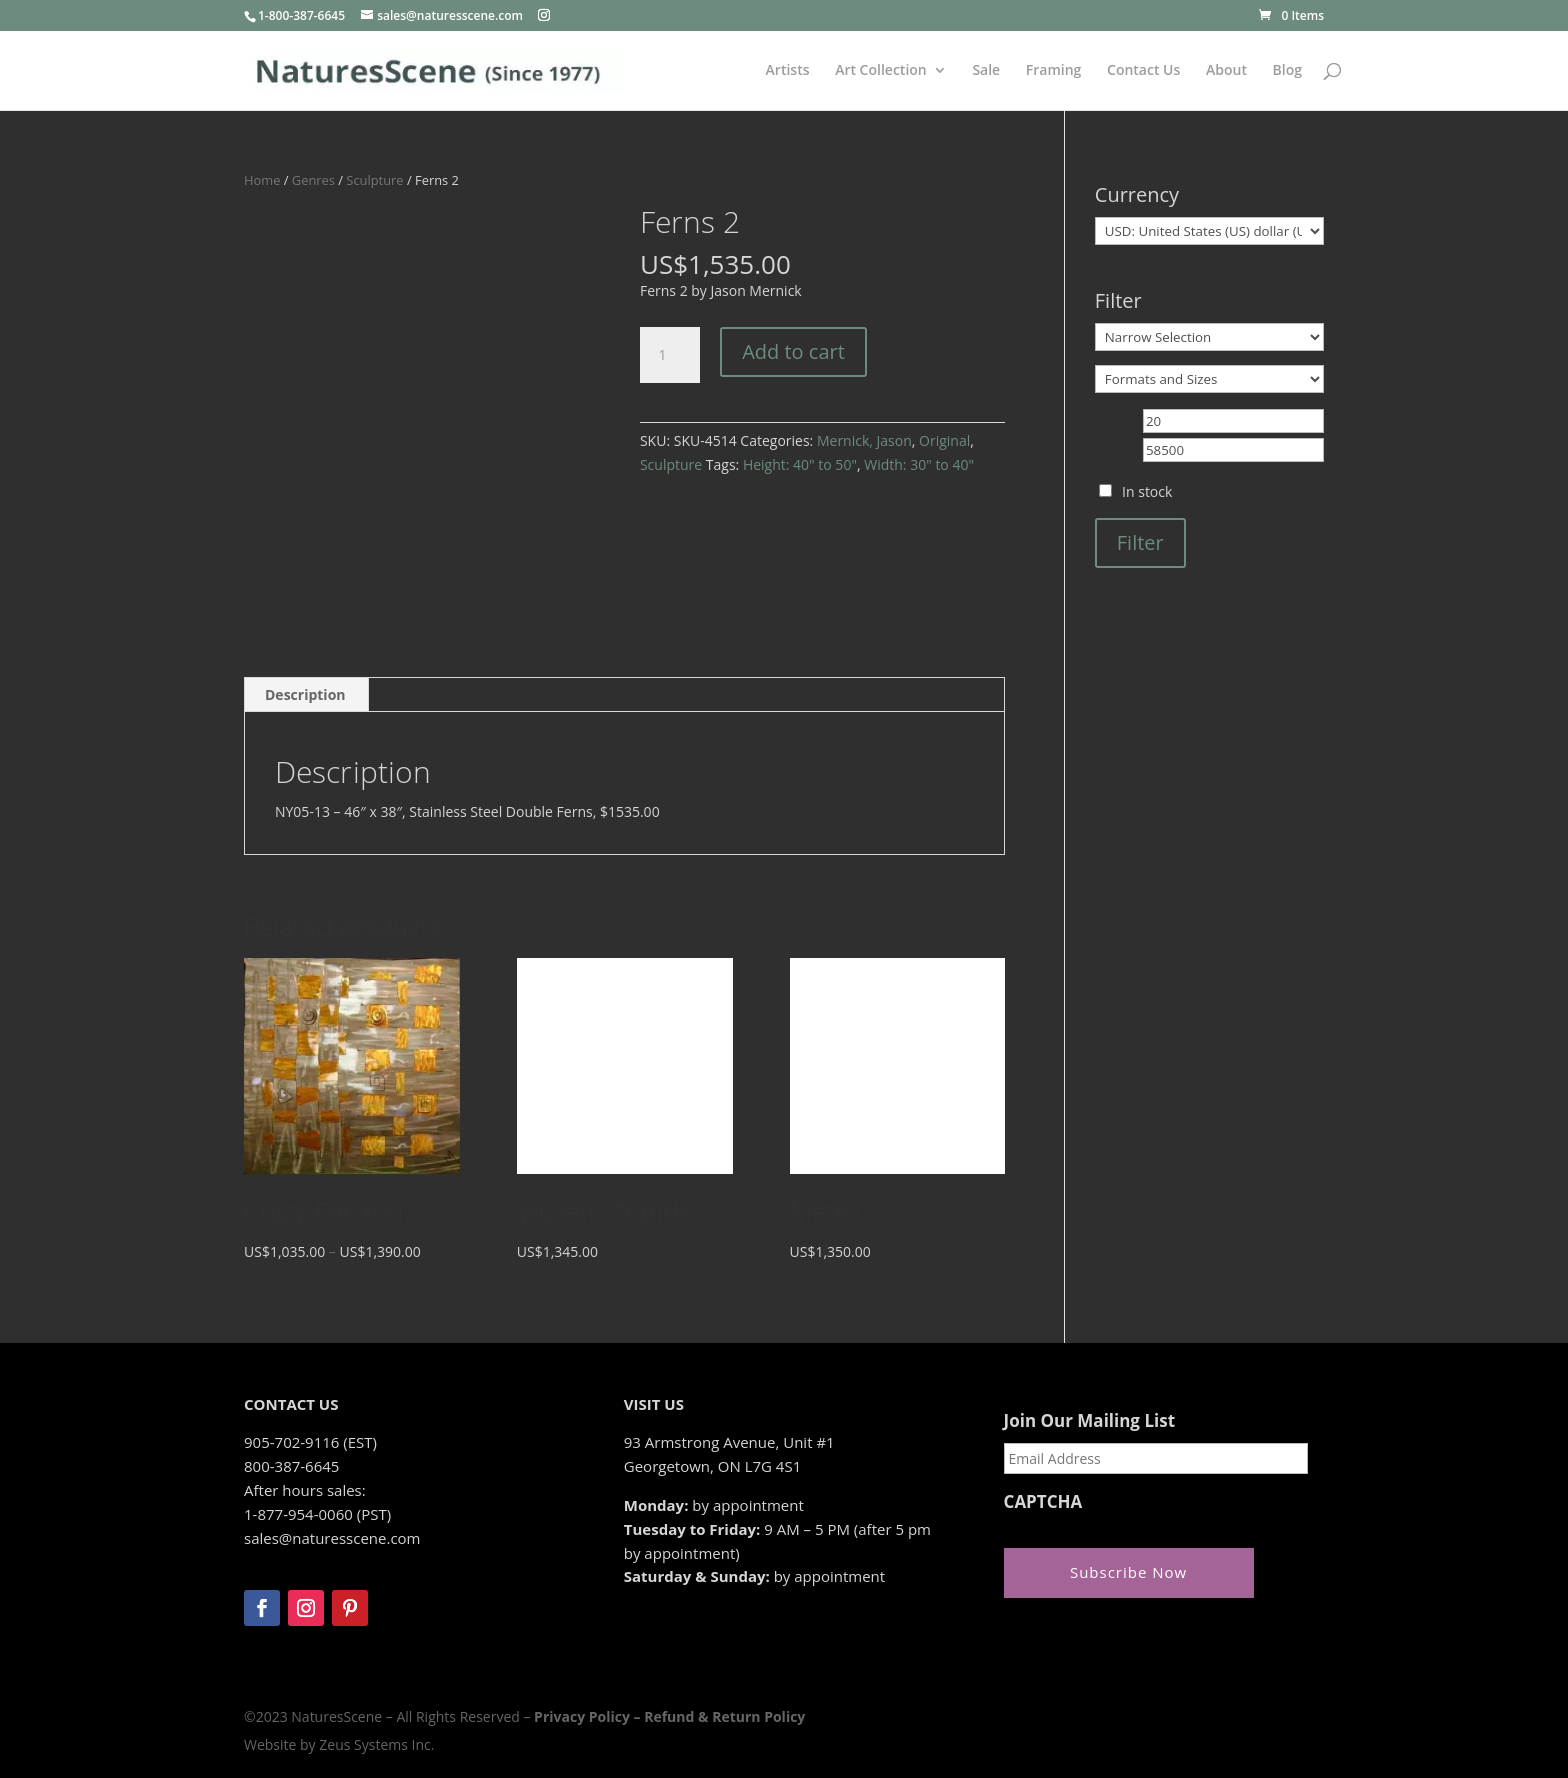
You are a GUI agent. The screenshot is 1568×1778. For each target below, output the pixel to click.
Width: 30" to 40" (919, 464)
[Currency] (1209, 231)
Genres (313, 180)
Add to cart (793, 351)
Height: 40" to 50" (800, 464)
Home (262, 180)
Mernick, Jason (864, 440)
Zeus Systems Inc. (376, 1744)
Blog (1287, 71)
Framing (1054, 71)
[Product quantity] (670, 355)
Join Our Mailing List (1089, 1421)
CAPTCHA (1043, 1502)
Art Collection (881, 71)
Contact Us (1143, 71)
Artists (788, 71)
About (1226, 71)
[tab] (306, 695)
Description (305, 694)
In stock (1147, 491)
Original (944, 440)
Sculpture (374, 180)
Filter (1140, 542)
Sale (986, 71)
